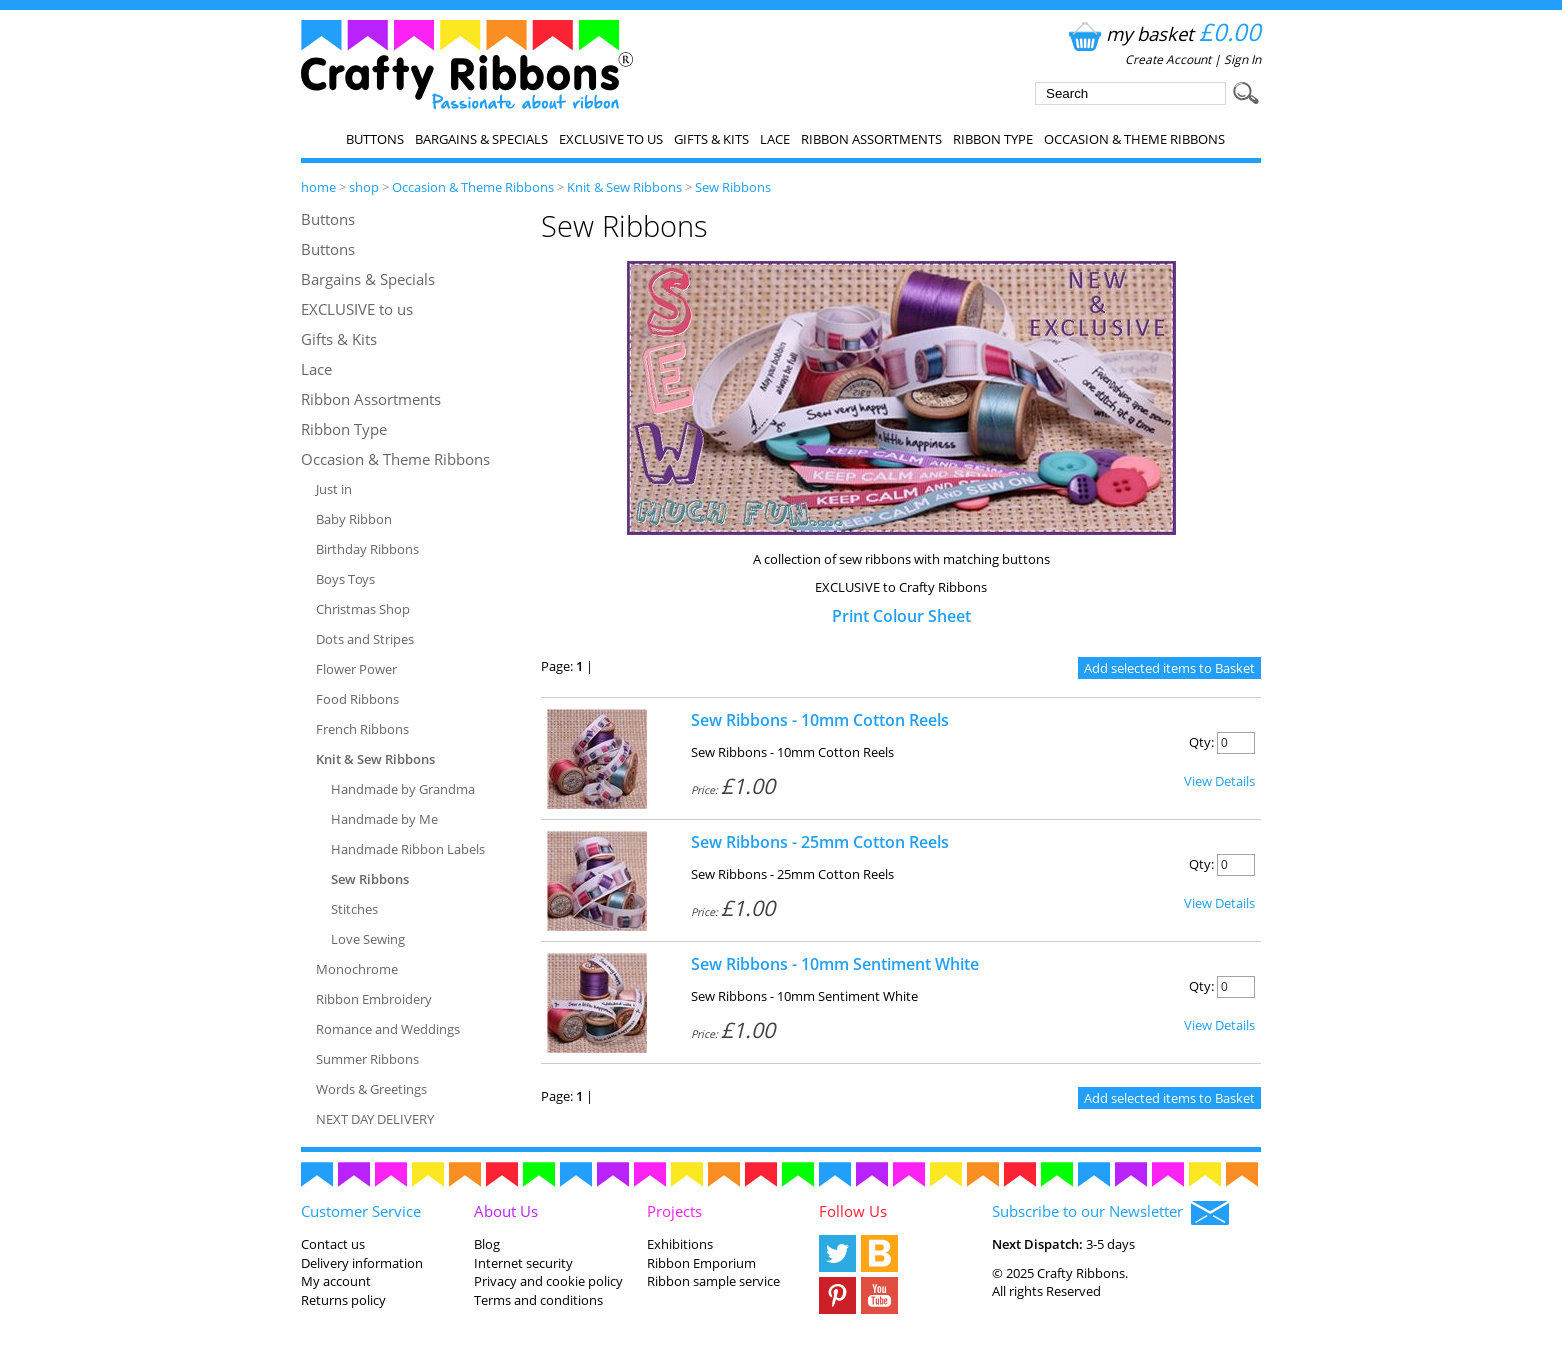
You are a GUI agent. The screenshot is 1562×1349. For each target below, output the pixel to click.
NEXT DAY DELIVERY (375, 1119)
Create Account (1168, 59)
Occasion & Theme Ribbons (1134, 139)
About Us (506, 1211)
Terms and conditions (538, 1300)
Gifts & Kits (711, 139)
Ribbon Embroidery (374, 999)
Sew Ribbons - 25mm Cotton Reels (820, 842)
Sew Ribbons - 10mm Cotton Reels (820, 720)
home (318, 187)
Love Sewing (368, 939)
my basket (1162, 33)
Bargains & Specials (481, 139)
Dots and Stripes (365, 639)
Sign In (1242, 59)
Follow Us (853, 1211)
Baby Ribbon (354, 519)
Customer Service (361, 1211)
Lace (775, 139)
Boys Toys (345, 579)
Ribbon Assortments (871, 139)
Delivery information (362, 1263)
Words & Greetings (371, 1089)
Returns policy (343, 1300)
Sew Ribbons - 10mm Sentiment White (835, 964)
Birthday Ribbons (367, 549)
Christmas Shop (363, 609)
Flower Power (356, 669)
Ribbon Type (993, 139)
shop (364, 187)
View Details (1219, 781)
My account (336, 1281)
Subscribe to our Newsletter (1110, 1213)
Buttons (375, 139)
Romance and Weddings (388, 1029)
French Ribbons (362, 729)
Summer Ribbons (367, 1059)
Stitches (354, 909)
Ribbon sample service (713, 1281)
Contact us (333, 1244)
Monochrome (357, 969)
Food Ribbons (357, 699)
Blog (487, 1244)
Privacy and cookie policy (548, 1281)
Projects (674, 1211)
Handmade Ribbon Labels (408, 849)
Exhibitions (680, 1244)
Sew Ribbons (733, 187)
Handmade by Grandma (403, 789)
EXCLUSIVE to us (611, 139)
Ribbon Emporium (701, 1263)
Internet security (523, 1263)
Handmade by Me (384, 819)
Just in (334, 489)
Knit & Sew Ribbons (624, 187)
